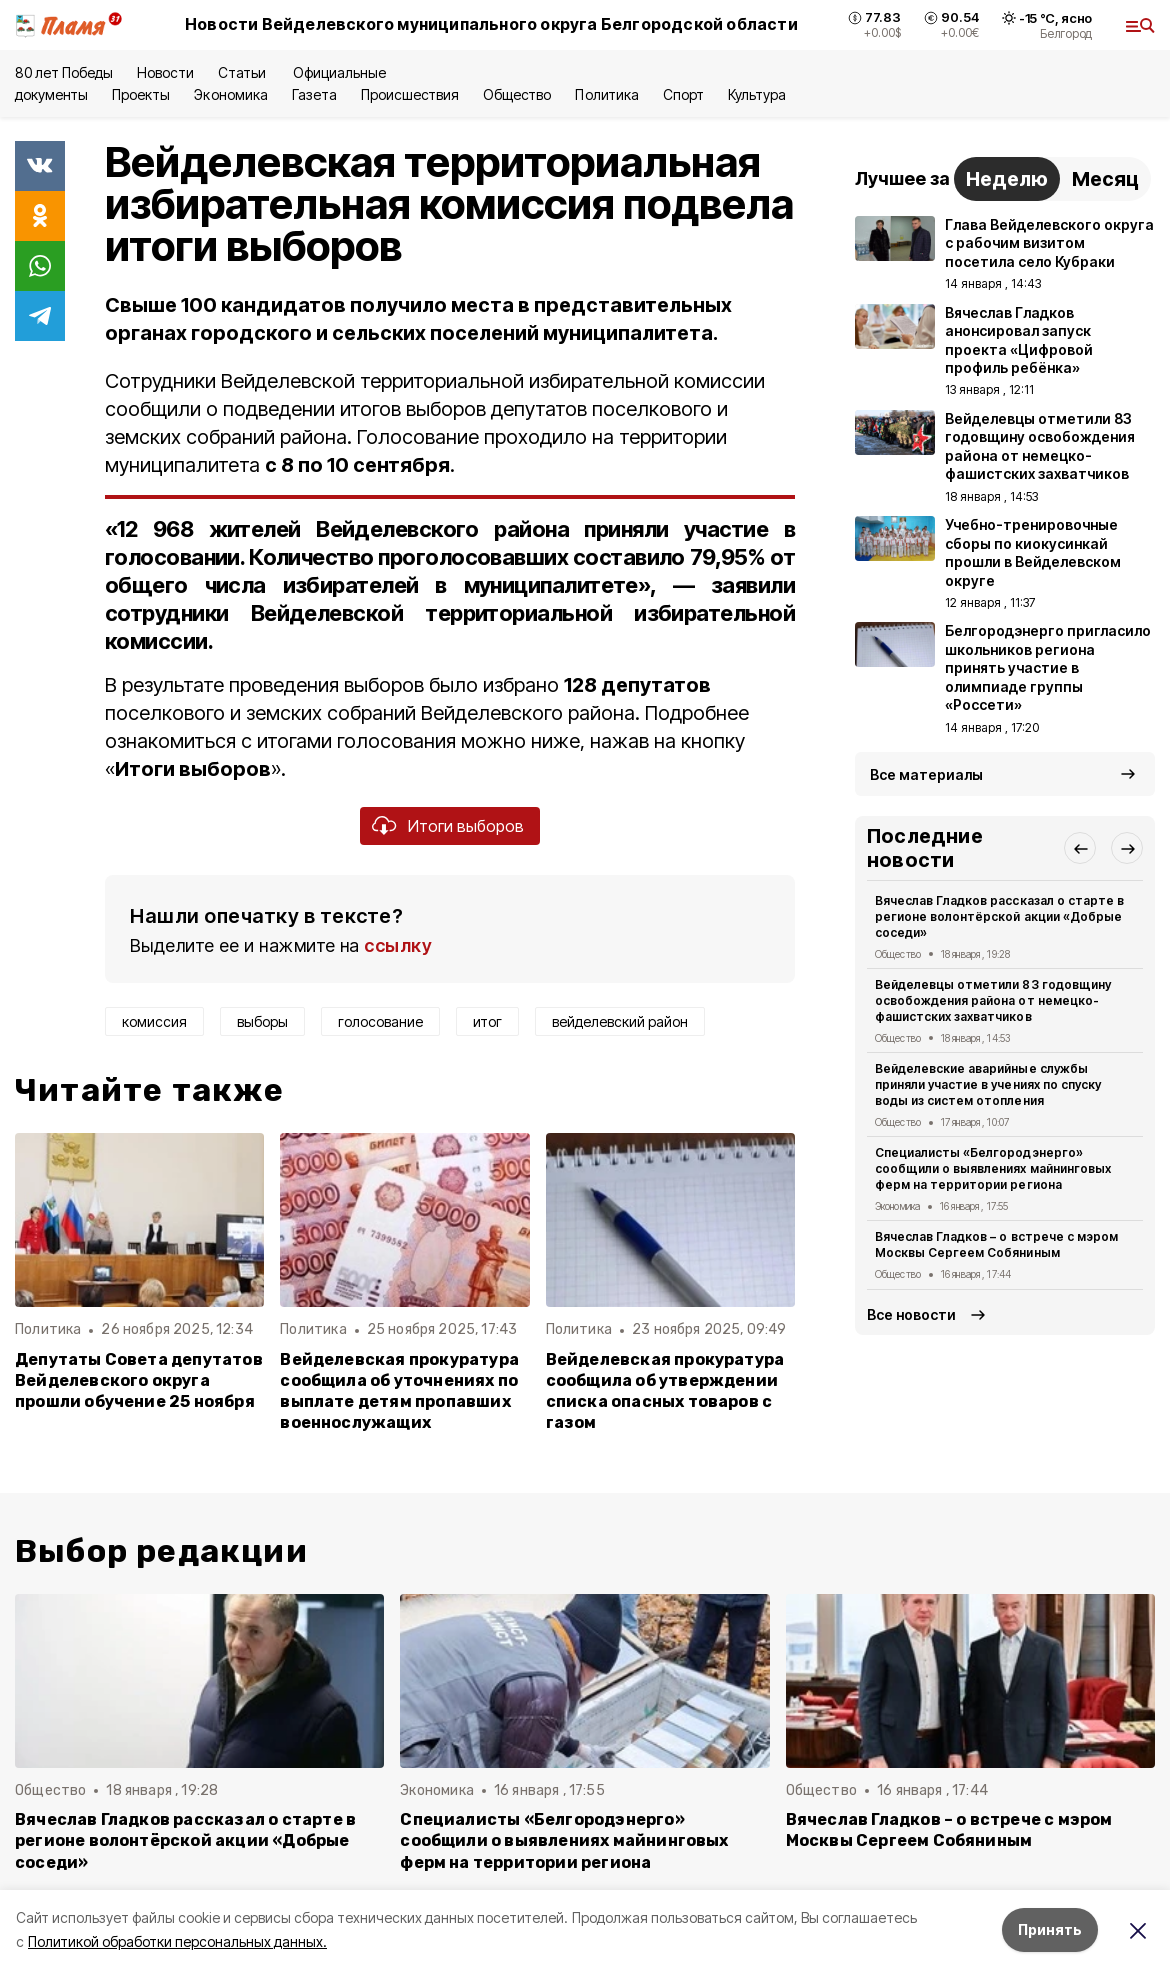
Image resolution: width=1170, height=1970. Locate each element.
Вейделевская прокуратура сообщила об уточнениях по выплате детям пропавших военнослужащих (399, 1391)
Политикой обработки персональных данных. (177, 1941)
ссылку (398, 945)
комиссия (154, 1021)
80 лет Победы (64, 72)
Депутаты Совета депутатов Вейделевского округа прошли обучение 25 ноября (139, 1380)
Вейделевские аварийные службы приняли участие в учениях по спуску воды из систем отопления (988, 1084)
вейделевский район (620, 1021)
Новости (165, 72)
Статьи (243, 72)
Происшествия (410, 94)
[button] (1080, 848)
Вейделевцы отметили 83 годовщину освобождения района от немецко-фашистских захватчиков (993, 1000)
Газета (314, 94)
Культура (757, 94)
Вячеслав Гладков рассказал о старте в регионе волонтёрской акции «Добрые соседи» (999, 916)
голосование (380, 1021)
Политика (606, 94)
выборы (262, 1021)
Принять (1050, 1929)
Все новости (911, 1314)
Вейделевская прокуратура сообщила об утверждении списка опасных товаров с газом (665, 1391)
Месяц (1105, 179)
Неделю (1007, 179)
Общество (517, 94)
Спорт (683, 94)
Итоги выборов (466, 826)
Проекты (141, 94)
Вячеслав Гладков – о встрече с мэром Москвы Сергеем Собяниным (996, 1244)
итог (487, 1021)
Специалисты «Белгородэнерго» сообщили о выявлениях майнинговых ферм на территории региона (993, 1168)
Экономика (230, 94)
